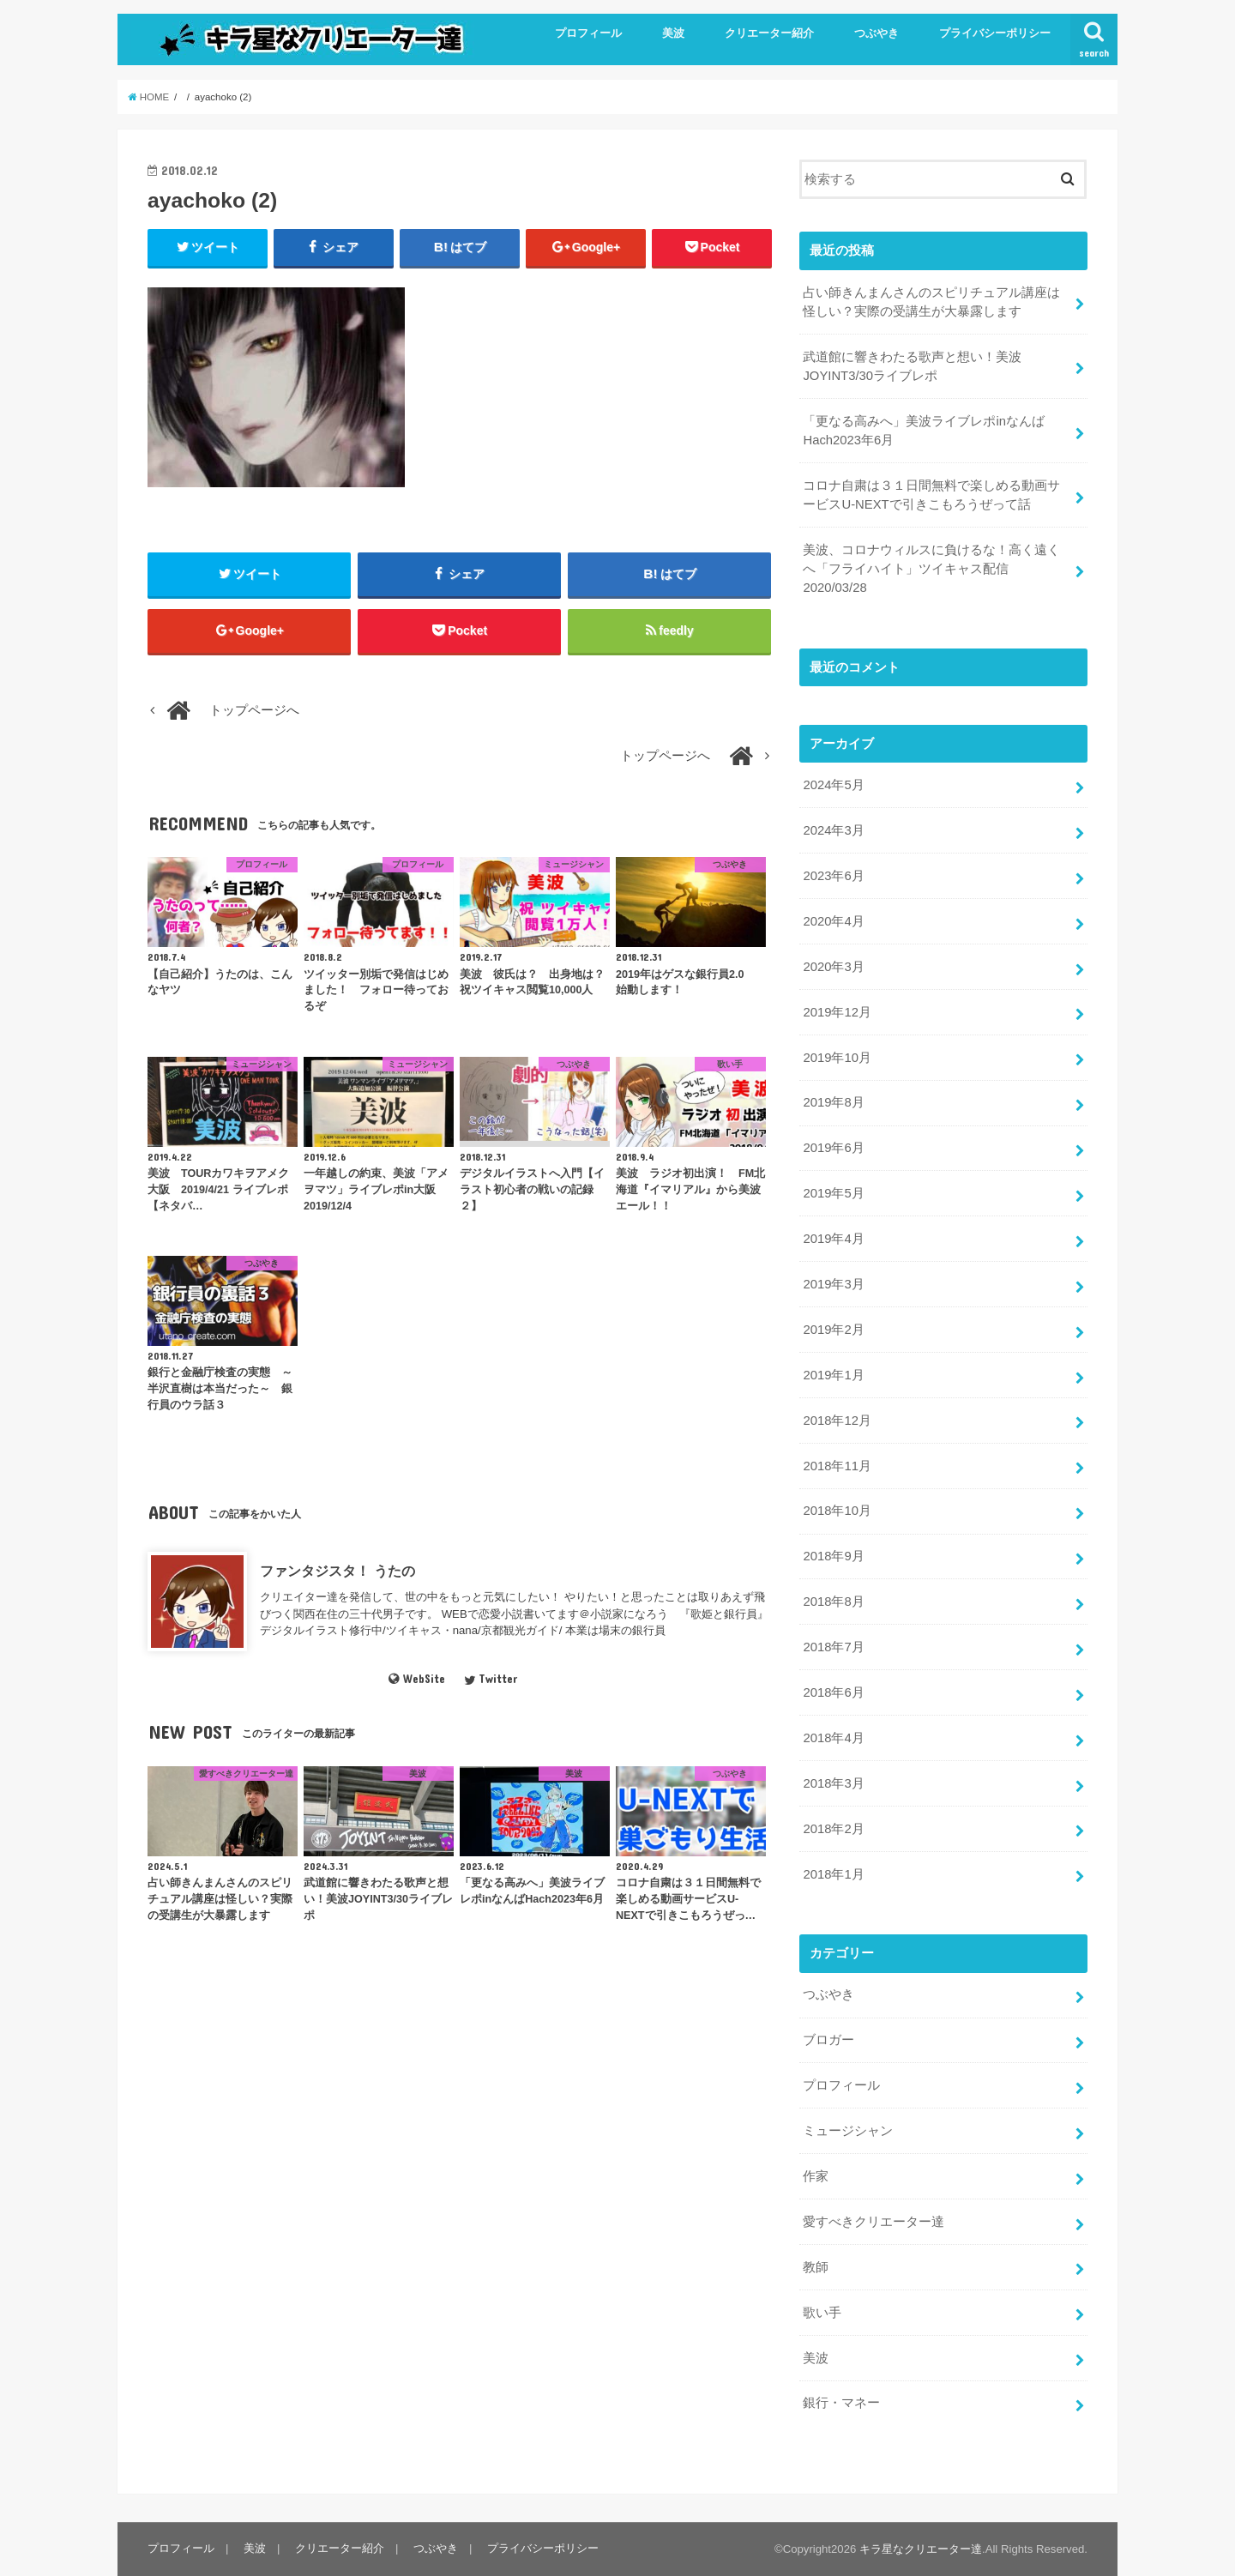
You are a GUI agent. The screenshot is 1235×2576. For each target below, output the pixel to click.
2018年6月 (833, 1692)
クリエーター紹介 (769, 33)
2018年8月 (833, 1601)
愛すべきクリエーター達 (873, 2222)
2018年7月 (833, 1647)
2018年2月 (833, 1829)
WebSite (416, 1679)
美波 (673, 33)
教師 (815, 2267)
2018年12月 (837, 1420)
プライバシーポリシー (995, 33)
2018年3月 (833, 1783)
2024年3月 (833, 830)
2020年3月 (833, 967)
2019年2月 (833, 1329)
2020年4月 (833, 921)
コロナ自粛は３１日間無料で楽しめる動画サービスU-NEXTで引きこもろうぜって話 (931, 495)
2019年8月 (833, 1102)
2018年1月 (833, 1874)
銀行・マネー (841, 2403)
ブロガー (828, 2040)
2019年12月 (837, 1012)
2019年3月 (833, 1284)
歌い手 (822, 2313)
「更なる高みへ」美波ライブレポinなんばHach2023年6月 (924, 430)
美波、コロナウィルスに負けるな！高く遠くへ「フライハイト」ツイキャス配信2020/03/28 (931, 568)
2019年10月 (837, 1058)
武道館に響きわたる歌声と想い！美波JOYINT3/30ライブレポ (912, 366)
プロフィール (588, 33)
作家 (815, 2176)
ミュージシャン (848, 2131)
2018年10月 (837, 1510)
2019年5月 (833, 1193)
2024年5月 (833, 785)
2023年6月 (833, 876)
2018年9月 (833, 1556)
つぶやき (876, 33)
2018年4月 (833, 1738)
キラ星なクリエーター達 (920, 2549)
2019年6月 (833, 1148)
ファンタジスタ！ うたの (337, 1570)
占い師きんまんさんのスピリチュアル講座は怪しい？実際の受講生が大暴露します (931, 302)
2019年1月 (833, 1375)
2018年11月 (837, 1466)
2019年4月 (833, 1239)
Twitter (490, 1679)
